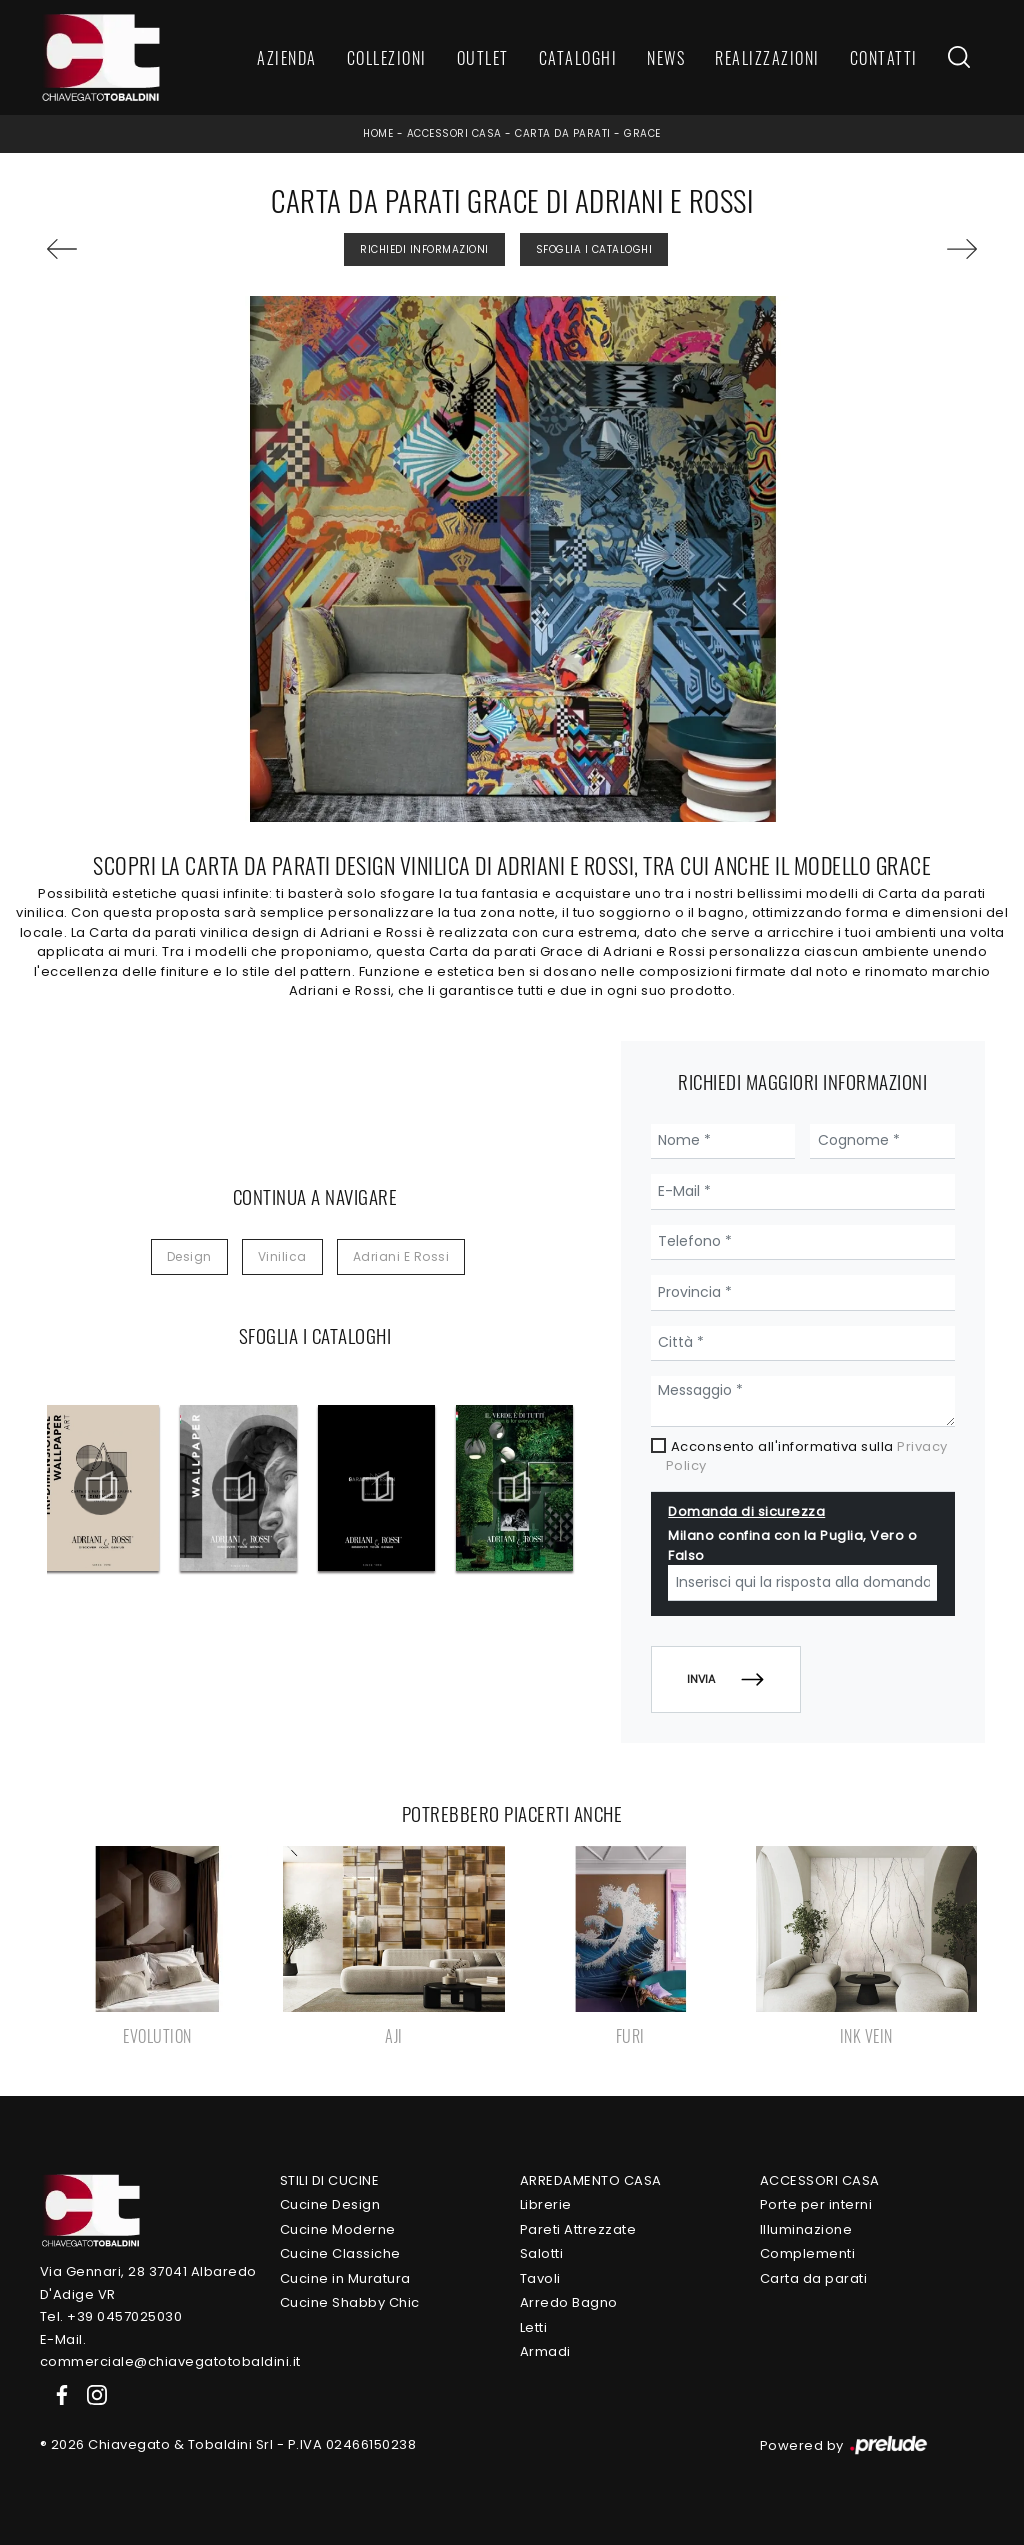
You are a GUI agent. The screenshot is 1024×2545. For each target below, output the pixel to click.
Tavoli (540, 2278)
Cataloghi (578, 58)
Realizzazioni (767, 58)
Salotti (542, 2253)
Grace (642, 133)
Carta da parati (563, 133)
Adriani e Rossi (401, 1256)
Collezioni (387, 58)
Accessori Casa (454, 133)
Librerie (546, 2204)
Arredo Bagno (569, 2302)
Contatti (884, 58)
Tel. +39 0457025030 (111, 2316)
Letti (534, 2327)
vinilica (282, 1256)
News (666, 58)
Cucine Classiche (340, 2253)
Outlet (483, 58)
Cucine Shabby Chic (350, 2302)
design (189, 1256)
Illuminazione (806, 2229)
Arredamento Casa (591, 2180)
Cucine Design (330, 2204)
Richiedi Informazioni (424, 249)
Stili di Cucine (330, 2180)
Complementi (808, 2253)
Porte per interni (816, 2204)
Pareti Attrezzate (578, 2229)
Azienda (287, 58)
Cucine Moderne (338, 2229)
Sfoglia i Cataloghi (594, 249)
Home (378, 133)
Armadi (545, 2351)
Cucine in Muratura (345, 2278)
